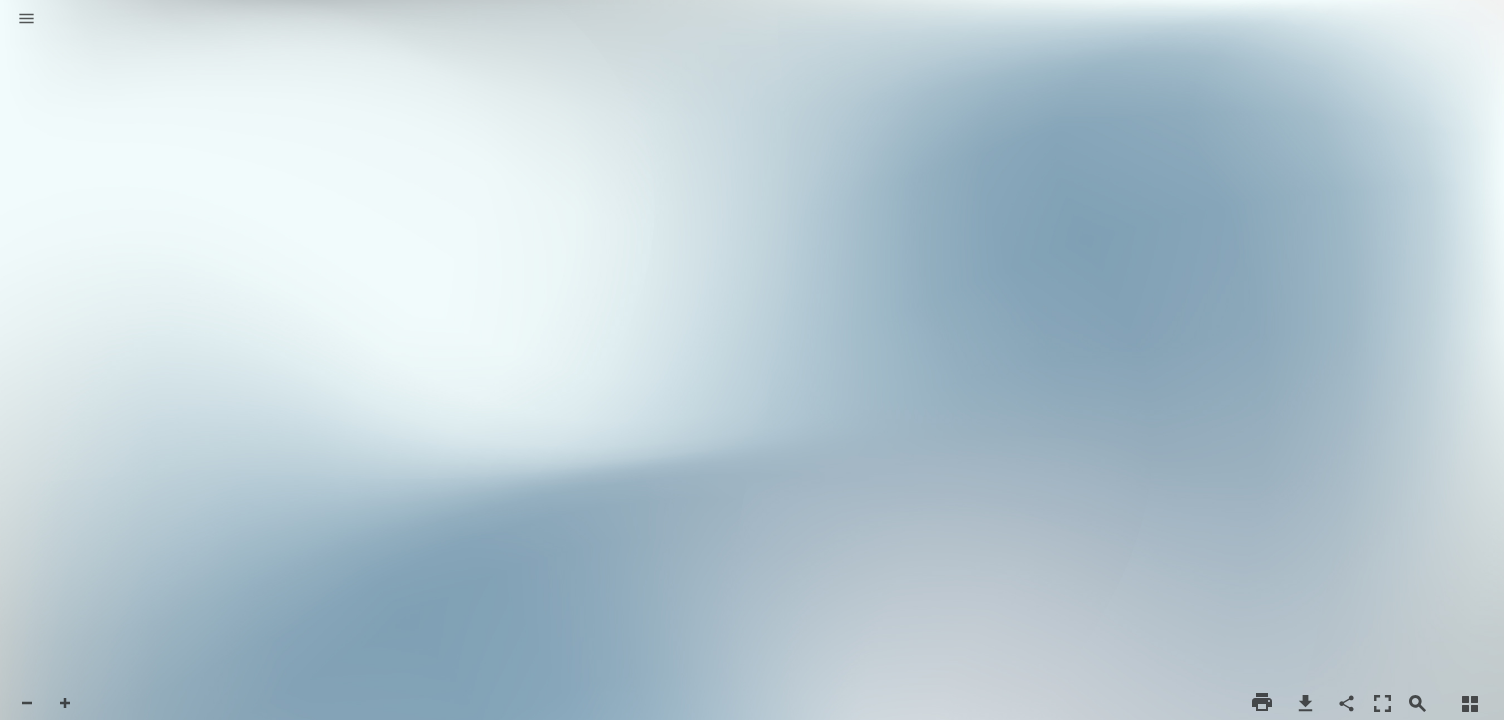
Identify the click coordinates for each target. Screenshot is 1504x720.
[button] (26, 20)
